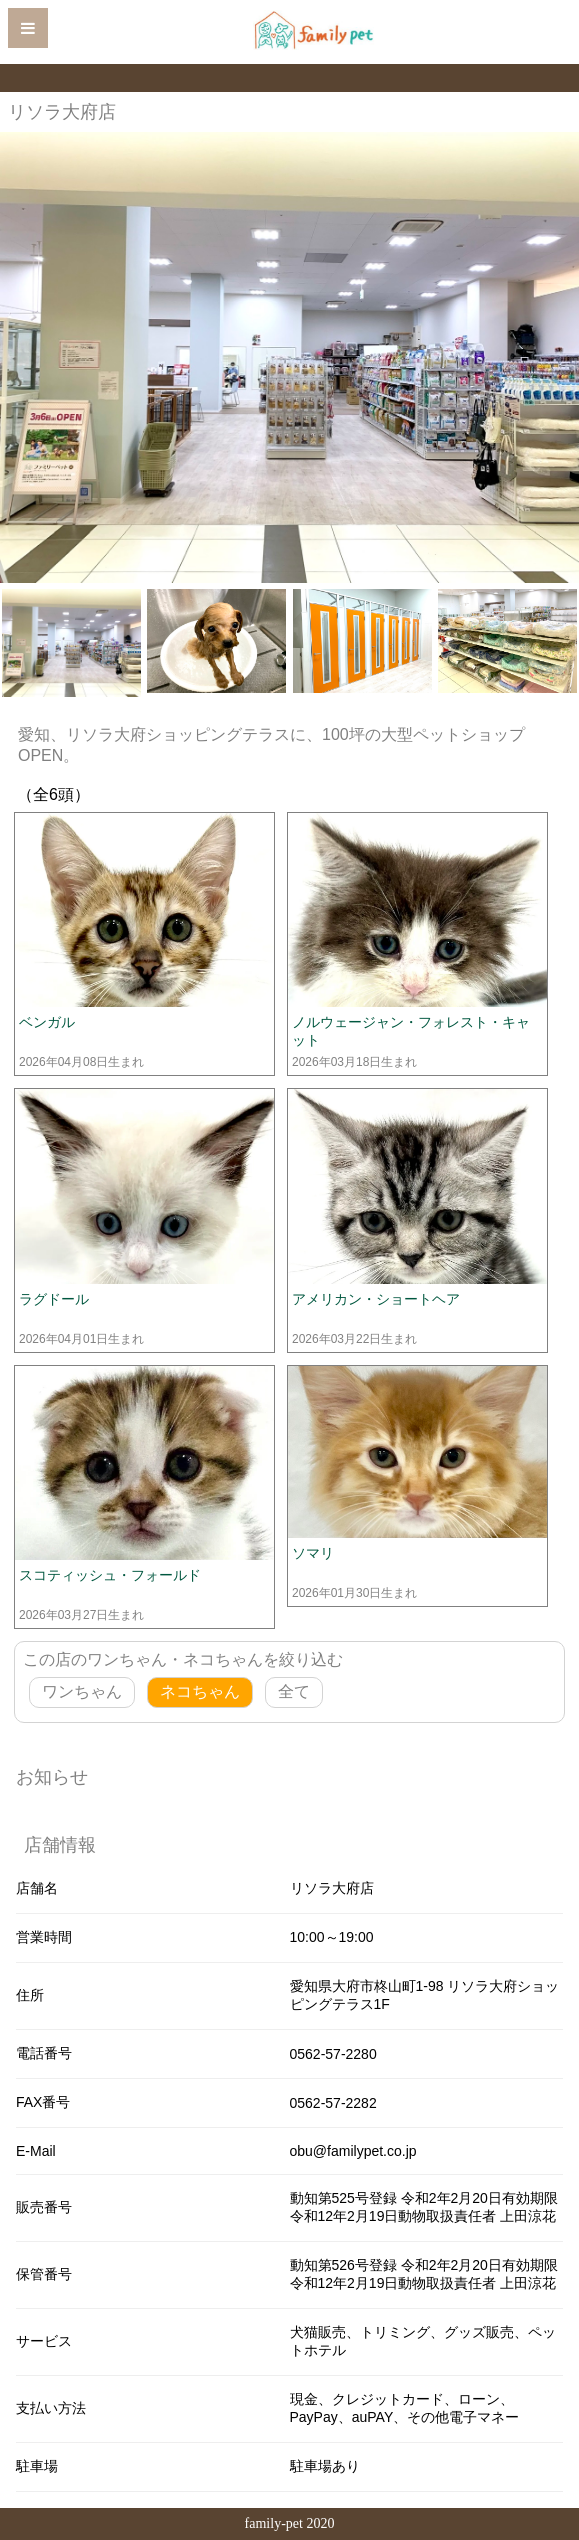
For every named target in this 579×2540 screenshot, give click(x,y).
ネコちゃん (200, 1691)
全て (294, 1691)
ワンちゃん (82, 1691)
